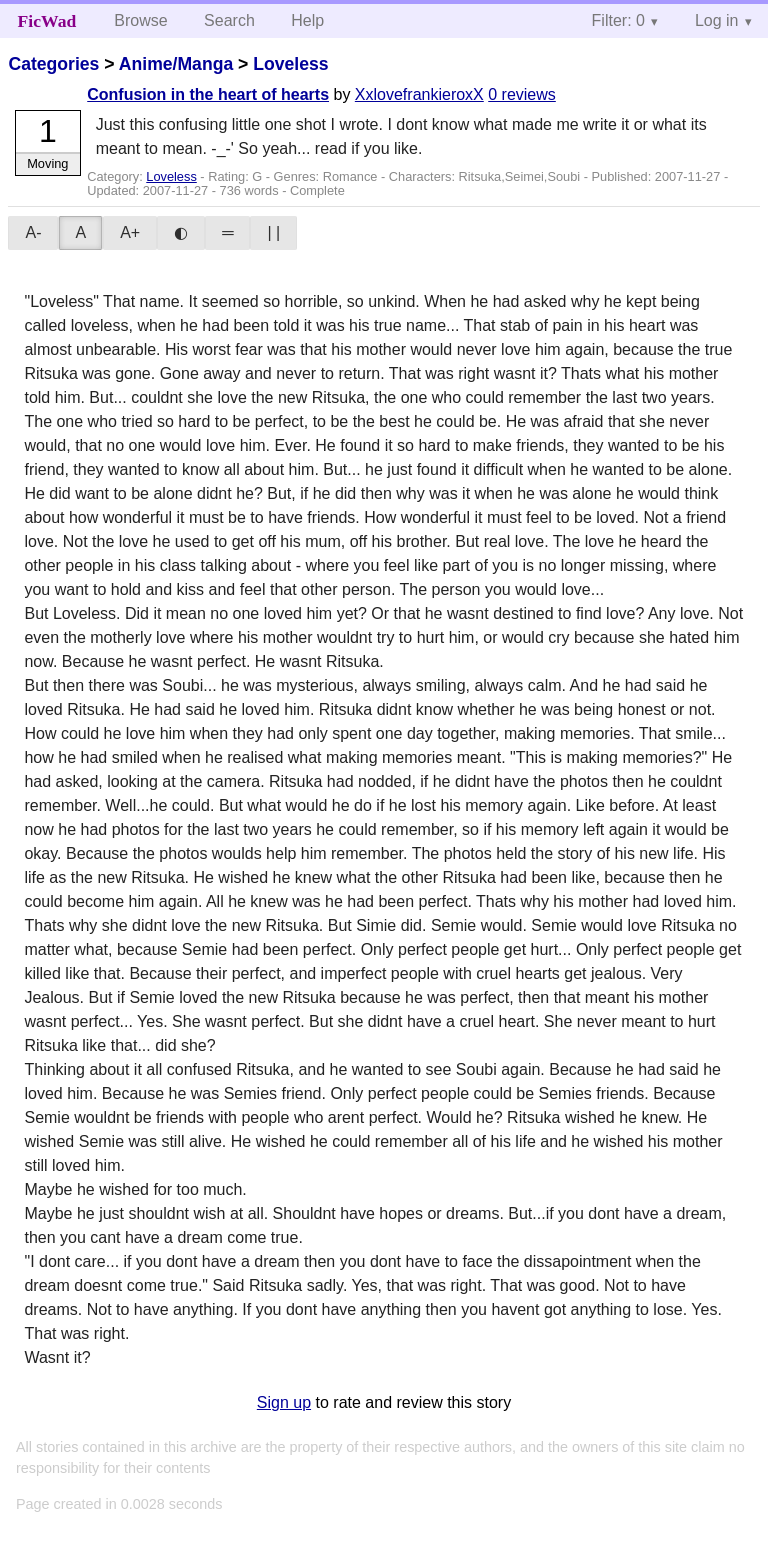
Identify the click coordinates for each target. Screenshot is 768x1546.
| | (273, 232)
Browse (140, 20)
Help (307, 20)
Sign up (284, 1402)
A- (33, 232)
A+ (130, 232)
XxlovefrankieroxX (419, 94)
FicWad (47, 21)
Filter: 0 (618, 20)
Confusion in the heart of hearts (208, 94)
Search (229, 20)
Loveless (290, 64)
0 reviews (522, 94)
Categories (53, 64)
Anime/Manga (176, 64)
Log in (717, 20)
